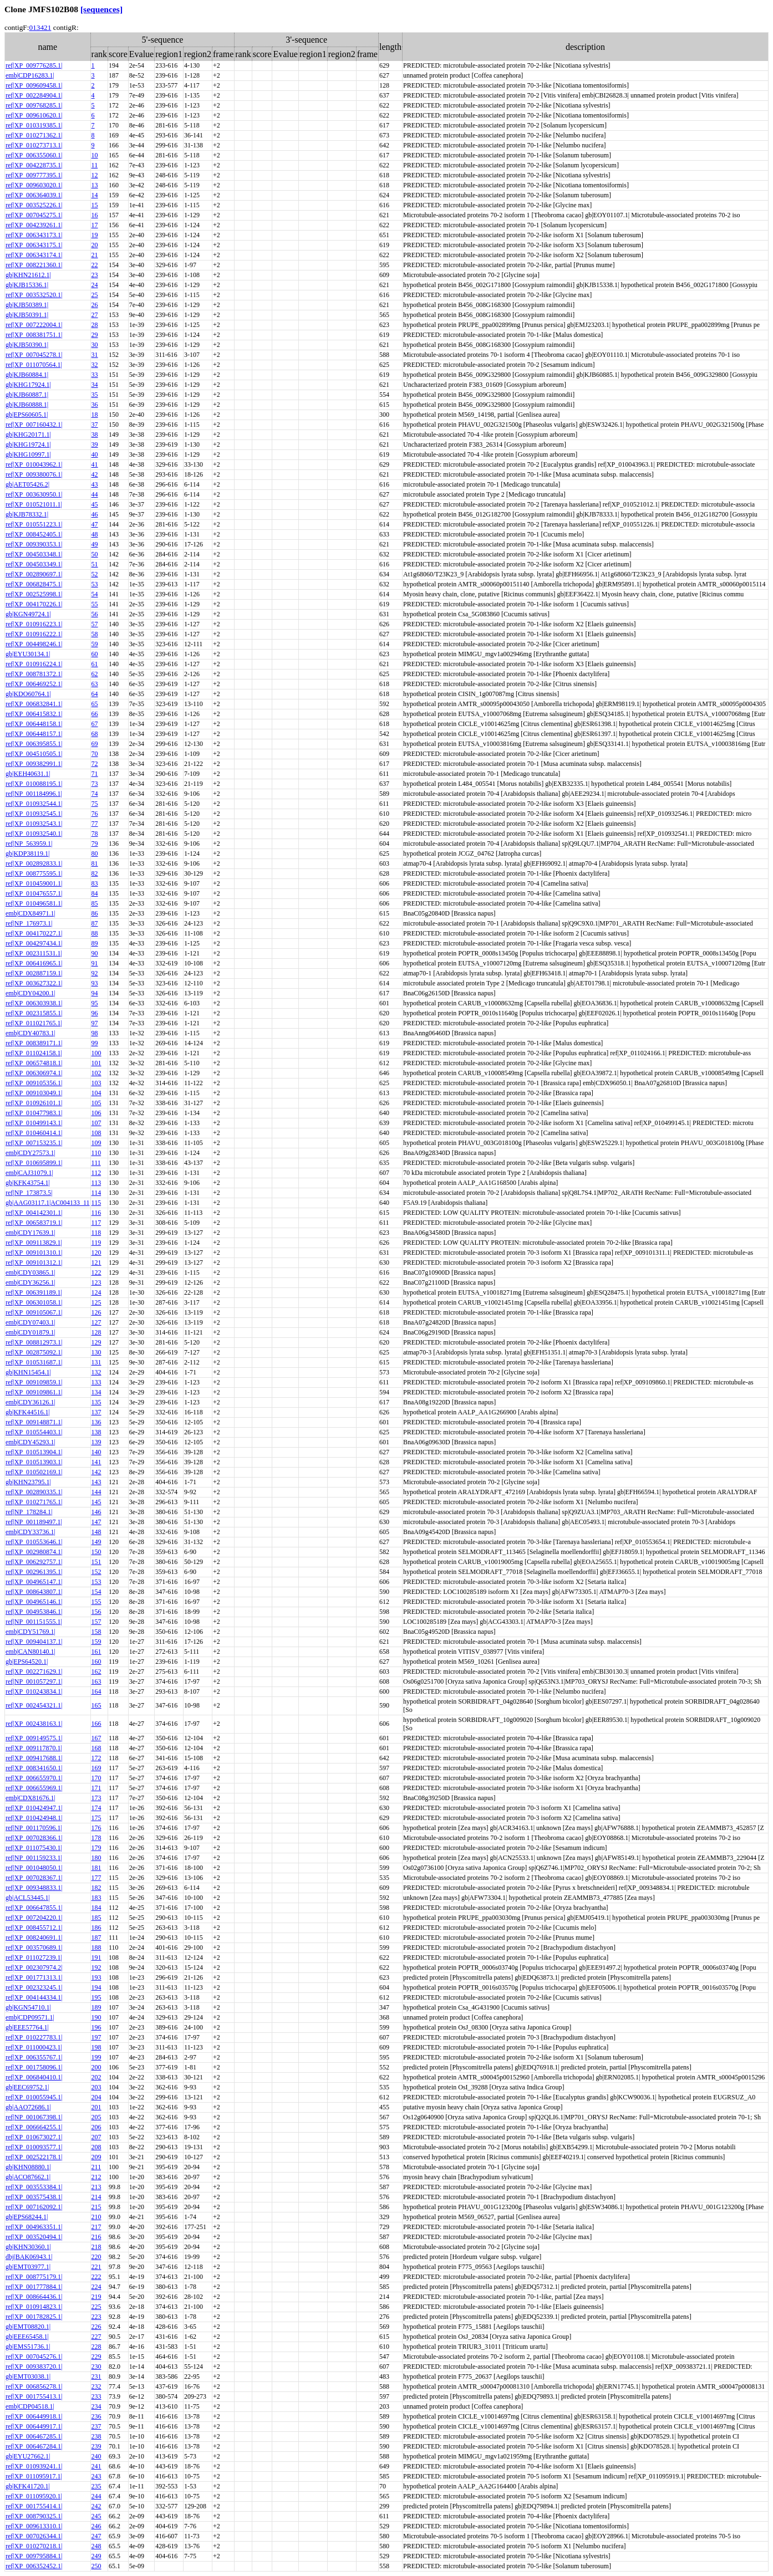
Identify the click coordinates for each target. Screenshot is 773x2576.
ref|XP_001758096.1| (34, 2067)
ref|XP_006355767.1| (34, 2057)
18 (94, 414)
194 (96, 1987)
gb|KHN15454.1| (28, 1372)
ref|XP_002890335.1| (34, 1492)
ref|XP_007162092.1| (34, 2207)
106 (96, 1113)
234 (96, 2406)
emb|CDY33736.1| (30, 1532)
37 (94, 424)
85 (94, 903)
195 (96, 1997)
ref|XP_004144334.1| (34, 1997)
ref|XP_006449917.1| (34, 2426)
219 (96, 2297)
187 (96, 1937)
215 (96, 2207)
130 (96, 1352)
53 (94, 584)
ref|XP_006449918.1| (34, 2416)
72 (94, 764)
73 (94, 784)
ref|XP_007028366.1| (34, 1838)
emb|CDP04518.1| (30, 2406)
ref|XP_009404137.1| (34, 1641)
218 (96, 2247)
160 (96, 1661)
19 (94, 235)
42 (94, 474)
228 (96, 2346)
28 (94, 325)
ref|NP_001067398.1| (34, 2117)
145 (96, 1502)
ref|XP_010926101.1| (34, 1103)
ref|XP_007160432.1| (34, 424)
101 (96, 1063)
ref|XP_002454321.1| (34, 1705)
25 (94, 295)
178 (96, 1838)
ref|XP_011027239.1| (34, 1957)
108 (96, 1133)
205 (96, 2117)
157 (96, 1622)
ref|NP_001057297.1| (34, 1681)
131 (96, 1362)
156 (96, 1612)
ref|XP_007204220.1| (34, 1917)
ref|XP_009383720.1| (34, 2366)
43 (94, 484)
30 (94, 345)
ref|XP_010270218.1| (34, 2546)
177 (96, 1878)
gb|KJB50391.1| (27, 315)
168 (96, 1748)
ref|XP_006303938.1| (34, 1003)
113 (96, 1183)
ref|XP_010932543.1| (34, 823)
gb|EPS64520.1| (27, 1661)
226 (96, 2326)
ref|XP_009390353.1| (34, 544)
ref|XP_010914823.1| (34, 2307)
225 (96, 2307)
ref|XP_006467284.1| (34, 2446)
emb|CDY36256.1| (30, 1282)
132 (96, 1372)
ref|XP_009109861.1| (34, 1392)
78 (94, 833)
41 (94, 464)
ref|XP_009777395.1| (34, 175)
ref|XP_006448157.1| (34, 734)
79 (94, 843)
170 (96, 1778)
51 (94, 564)
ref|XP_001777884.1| (34, 2287)
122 (96, 1272)
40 (94, 454)
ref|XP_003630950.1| (34, 494)
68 (94, 734)
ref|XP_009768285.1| (34, 105)
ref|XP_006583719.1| (34, 1222)
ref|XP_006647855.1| (34, 1907)
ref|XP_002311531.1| (34, 953)
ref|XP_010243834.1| (34, 1691)
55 (94, 604)
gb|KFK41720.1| (28, 2486)
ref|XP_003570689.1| (34, 1947)
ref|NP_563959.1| (29, 843)
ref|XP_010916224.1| (34, 664)
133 (96, 1382)
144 (96, 1492)
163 (96, 1681)
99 (94, 1043)
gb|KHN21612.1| (28, 275)
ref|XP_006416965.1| (34, 963)
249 (96, 2556)
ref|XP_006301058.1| (34, 1302)
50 (94, 554)
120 (96, 1252)
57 (94, 624)
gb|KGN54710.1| (28, 2007)
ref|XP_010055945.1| (34, 2097)
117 (96, 1222)
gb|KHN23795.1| (28, 1482)
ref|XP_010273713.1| (34, 145)
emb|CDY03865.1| (30, 1272)
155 (96, 1602)
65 (94, 704)
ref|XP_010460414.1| (34, 1133)
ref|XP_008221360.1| (34, 265)
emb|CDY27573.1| (30, 1153)
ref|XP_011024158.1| (34, 1053)
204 (96, 2097)
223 (96, 2317)
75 (94, 803)
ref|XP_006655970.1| (34, 1778)
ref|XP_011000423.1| (34, 2047)
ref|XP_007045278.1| (34, 355)
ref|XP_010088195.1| (34, 784)
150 (96, 1552)
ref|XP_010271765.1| (34, 1502)
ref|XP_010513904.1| (34, 1452)
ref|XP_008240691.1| (34, 1937)
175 (96, 1818)
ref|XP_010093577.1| (34, 2147)
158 (96, 1631)
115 (96, 1203)
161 (96, 1651)
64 (94, 694)
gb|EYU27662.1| (28, 2456)
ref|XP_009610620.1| (34, 115)
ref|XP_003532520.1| (34, 295)
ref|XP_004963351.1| (34, 2227)
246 (96, 2526)
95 (94, 1003)
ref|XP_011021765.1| (34, 1023)
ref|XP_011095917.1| (34, 2476)
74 (94, 794)
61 (94, 664)
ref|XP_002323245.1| (34, 1987)
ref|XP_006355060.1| (34, 155)
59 (94, 644)
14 (94, 195)
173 (96, 1798)
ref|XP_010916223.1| (34, 624)
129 (96, 1342)
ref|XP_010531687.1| (34, 1362)
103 (96, 1083)
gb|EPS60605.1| (27, 414)
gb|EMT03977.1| (28, 2267)
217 (96, 2227)
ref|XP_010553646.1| (34, 1542)
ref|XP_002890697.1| (34, 574)
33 (94, 375)
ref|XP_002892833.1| (34, 863)
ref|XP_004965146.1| (34, 1602)
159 (96, 1641)
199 (96, 2057)
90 (94, 953)
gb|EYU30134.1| (28, 654)
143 (96, 1482)
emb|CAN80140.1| (30, 1651)
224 (96, 2287)
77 (94, 823)
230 (96, 2366)
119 (96, 1242)
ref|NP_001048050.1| (34, 1868)
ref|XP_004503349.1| (34, 564)
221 (96, 2267)
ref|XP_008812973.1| (34, 1342)
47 (94, 524)
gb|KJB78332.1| (27, 514)
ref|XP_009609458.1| (34, 85)
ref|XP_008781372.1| (34, 674)
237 (96, 2426)
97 (94, 1023)
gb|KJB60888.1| (27, 404)
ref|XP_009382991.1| (34, 764)
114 (96, 1193)
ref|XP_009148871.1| (34, 1422)
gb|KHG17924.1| (28, 385)
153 (96, 1582)
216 (96, 2237)
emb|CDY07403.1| (30, 1322)
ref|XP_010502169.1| (34, 1472)
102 (96, 1073)
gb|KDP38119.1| (27, 853)
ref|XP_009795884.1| (34, 2556)
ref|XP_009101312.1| (34, 1262)
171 (96, 1788)
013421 (40, 27)
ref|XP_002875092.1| (34, 1352)
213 (96, 2187)
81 (94, 863)
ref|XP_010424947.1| (34, 1808)
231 (96, 2376)
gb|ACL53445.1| (28, 1898)
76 (94, 813)
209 (96, 2157)
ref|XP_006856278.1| (34, 2386)
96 (94, 1013)
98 (94, 1033)
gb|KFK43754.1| (28, 1183)
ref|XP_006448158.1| (34, 724)
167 (96, 1738)
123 (96, 1282)
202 (96, 2077)
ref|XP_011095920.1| (34, 2496)
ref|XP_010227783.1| (34, 2037)
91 (94, 963)
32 (94, 365)
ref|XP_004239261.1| (34, 225)
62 (94, 674)
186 (96, 1927)
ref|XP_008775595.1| (34, 873)
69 (94, 744)
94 (94, 993)
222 (96, 2277)
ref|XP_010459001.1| (34, 883)
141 (96, 1462)
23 (94, 275)
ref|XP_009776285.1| (34, 65)
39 (94, 444)
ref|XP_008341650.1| (34, 1768)
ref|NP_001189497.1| (34, 1522)
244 (96, 2496)
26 (94, 305)
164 (96, 1691)
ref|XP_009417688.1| (34, 1758)
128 (96, 1332)
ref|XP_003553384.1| (34, 2187)
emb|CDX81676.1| (30, 1798)
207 (96, 2137)
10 (94, 155)
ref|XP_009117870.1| (34, 1748)
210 (96, 2217)
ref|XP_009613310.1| (34, 2526)
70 (94, 754)
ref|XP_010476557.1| (34, 893)
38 (94, 434)
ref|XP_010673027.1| (34, 2137)
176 (96, 1828)
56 (94, 614)
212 (96, 2177)
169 (96, 1768)
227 (96, 2336)
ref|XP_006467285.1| (34, 2436)
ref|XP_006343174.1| (34, 255)
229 (96, 2356)
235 (96, 2486)
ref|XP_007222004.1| (34, 325)
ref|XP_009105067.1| (34, 1312)
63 (94, 684)
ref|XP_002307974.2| (34, 1967)
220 (96, 2257)
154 (96, 1592)
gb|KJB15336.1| (27, 285)
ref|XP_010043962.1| (34, 464)
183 (96, 1898)
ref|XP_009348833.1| (34, 1888)
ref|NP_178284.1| (29, 1512)
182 (96, 1888)
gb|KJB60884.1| (27, 375)
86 (94, 913)
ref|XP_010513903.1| (34, 1462)
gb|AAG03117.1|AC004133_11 (48, 1203)
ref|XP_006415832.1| (34, 714)
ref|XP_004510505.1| (34, 754)
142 (96, 1472)
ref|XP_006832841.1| (34, 704)
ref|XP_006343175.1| (34, 245)
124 (96, 1292)
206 (96, 2127)
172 (96, 1758)
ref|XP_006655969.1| (34, 1788)
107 (96, 1123)
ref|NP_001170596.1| (34, 1828)
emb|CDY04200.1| (30, 993)
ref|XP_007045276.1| (34, 2356)
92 (94, 973)
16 (94, 215)
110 (96, 1153)
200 (96, 2067)
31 (94, 355)
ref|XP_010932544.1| (34, 803)
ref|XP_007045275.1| (34, 215)
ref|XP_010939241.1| (34, 2466)
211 (96, 2167)
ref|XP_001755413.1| (34, 2396)
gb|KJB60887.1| (27, 394)
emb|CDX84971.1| (30, 913)
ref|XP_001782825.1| (34, 2317)
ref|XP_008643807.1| (34, 1592)
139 (96, 1442)
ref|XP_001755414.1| (34, 2506)
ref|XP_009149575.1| (34, 1738)
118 (96, 1232)
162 (96, 1671)
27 (94, 315)
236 (96, 2416)
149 (96, 1542)
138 (96, 1432)
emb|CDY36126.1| (30, 1402)
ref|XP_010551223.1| (34, 524)
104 (96, 1093)
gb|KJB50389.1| (27, 305)
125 (96, 1302)
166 (96, 1723)
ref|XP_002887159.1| (34, 973)
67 (94, 724)
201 (96, 2107)
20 (94, 245)
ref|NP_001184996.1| (34, 794)
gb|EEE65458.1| (27, 2336)
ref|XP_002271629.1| (34, 1671)
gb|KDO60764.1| (28, 694)
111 (96, 1163)
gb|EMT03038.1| (28, 2376)
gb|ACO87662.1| (28, 2177)
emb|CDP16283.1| (30, 75)
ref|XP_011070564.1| (34, 365)
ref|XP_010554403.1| (34, 1432)
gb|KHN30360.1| (28, 2247)
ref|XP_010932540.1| (34, 833)
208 (96, 2147)
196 (96, 2027)
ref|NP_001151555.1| (34, 1622)
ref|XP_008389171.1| (34, 1043)
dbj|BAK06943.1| (29, 2257)
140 (96, 1452)
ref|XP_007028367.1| (34, 1878)
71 (94, 774)
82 (94, 873)
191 (96, 1957)
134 (96, 1392)
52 (94, 574)
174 (96, 1808)
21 (94, 255)
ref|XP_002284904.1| (34, 95)
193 (96, 1977)
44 (94, 494)
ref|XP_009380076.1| (34, 474)
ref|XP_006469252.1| (34, 684)
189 (96, 2007)
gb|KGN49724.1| (28, 614)
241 (96, 2466)
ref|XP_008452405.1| (34, 534)
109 (96, 1143)
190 (96, 2017)
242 (96, 2506)
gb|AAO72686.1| (28, 2107)
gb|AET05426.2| (27, 484)
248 (96, 2546)
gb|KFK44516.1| (28, 1412)
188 (96, 1947)
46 (94, 514)
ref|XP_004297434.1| (34, 943)
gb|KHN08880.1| (28, 2167)
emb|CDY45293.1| (30, 1442)
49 (94, 544)
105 (96, 1103)
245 (96, 2516)
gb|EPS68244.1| (27, 2217)
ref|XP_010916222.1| (34, 634)
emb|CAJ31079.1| (29, 1173)
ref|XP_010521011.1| (34, 504)
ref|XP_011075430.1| (34, 1848)
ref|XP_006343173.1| (34, 235)
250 (96, 2566)
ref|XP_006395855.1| (34, 744)
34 (94, 385)
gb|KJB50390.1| (27, 345)
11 (94, 165)
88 (94, 933)
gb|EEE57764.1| (27, 2027)
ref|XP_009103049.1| (34, 1093)
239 (96, 2446)
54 (94, 594)
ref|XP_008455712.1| (34, 1927)
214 (96, 2197)
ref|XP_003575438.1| (34, 2197)
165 (96, 1705)
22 (94, 265)
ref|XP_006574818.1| (34, 1063)
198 (96, 2047)
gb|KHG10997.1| (28, 454)
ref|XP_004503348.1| (34, 554)
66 (94, 714)
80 (94, 853)
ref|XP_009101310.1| (34, 1252)
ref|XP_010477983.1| (34, 1113)
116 (96, 1213)
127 (96, 1322)
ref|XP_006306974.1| (34, 1073)
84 (94, 893)
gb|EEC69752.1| (27, 2087)
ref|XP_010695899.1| (34, 1163)
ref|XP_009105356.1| (34, 1083)
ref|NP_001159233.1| (34, 1858)
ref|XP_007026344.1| (34, 2536)
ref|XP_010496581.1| (34, 903)
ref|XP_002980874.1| (34, 1552)
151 (96, 1562)
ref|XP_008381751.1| (34, 335)
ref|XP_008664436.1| (34, 2297)
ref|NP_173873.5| (29, 1193)
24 (94, 285)
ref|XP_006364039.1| (34, 195)
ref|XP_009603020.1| (34, 185)
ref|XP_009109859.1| (34, 1382)
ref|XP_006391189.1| (34, 1292)
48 (94, 534)
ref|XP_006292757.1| (34, 1562)
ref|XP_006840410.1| (34, 2077)
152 (96, 1572)
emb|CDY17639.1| (30, 1232)
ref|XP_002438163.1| (34, 1723)
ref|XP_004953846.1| (34, 1612)
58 (94, 634)
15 (94, 205)
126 (96, 1312)
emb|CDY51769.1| (30, 1631)
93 (94, 983)
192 (96, 1967)
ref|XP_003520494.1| (34, 2237)
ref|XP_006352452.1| (34, 2566)
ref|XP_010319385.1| (34, 125)
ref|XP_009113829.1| (34, 1242)
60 (94, 654)
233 (96, 2396)
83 (94, 883)
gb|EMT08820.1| (28, 2326)
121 (96, 1262)
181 (96, 1868)
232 (96, 2386)
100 (96, 1053)
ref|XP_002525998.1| (34, 594)
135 (96, 1402)
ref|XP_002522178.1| (34, 2157)
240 (96, 2456)
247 (96, 2536)
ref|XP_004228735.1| (34, 165)
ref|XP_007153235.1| (34, 1143)
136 (96, 1422)
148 (96, 1532)
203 (96, 2087)
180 (96, 1858)
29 (94, 335)
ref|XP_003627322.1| (34, 983)
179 (96, 1848)
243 (96, 2476)
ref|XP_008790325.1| (34, 2516)
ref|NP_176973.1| (29, 923)
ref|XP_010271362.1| (34, 135)
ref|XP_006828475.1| (34, 584)
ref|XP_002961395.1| (34, 1572)
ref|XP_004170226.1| (34, 604)
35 (94, 394)
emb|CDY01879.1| (30, 1332)
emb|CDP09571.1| (30, 2017)
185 (96, 1917)
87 (94, 923)
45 (94, 504)
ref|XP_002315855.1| (34, 1013)
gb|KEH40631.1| (28, 774)
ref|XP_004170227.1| (34, 933)
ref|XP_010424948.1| (34, 1818)
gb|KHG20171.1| (28, 434)
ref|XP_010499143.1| (34, 1123)
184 (96, 1907)
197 (96, 2037)
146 (96, 1512)
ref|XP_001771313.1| (34, 1977)
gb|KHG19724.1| (28, 444)
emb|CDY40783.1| (30, 1033)
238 (96, 2436)
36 (94, 404)
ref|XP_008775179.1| (34, 2277)
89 (94, 943)
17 (94, 225)
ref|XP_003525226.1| (34, 205)
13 (94, 185)
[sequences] (101, 9)
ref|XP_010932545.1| (34, 813)
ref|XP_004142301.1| (34, 1213)
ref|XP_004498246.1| (34, 644)
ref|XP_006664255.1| (34, 2127)
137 (96, 1412)
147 (96, 1522)
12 (94, 175)
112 (96, 1173)
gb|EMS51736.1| (28, 2346)
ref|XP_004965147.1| (34, 1582)
